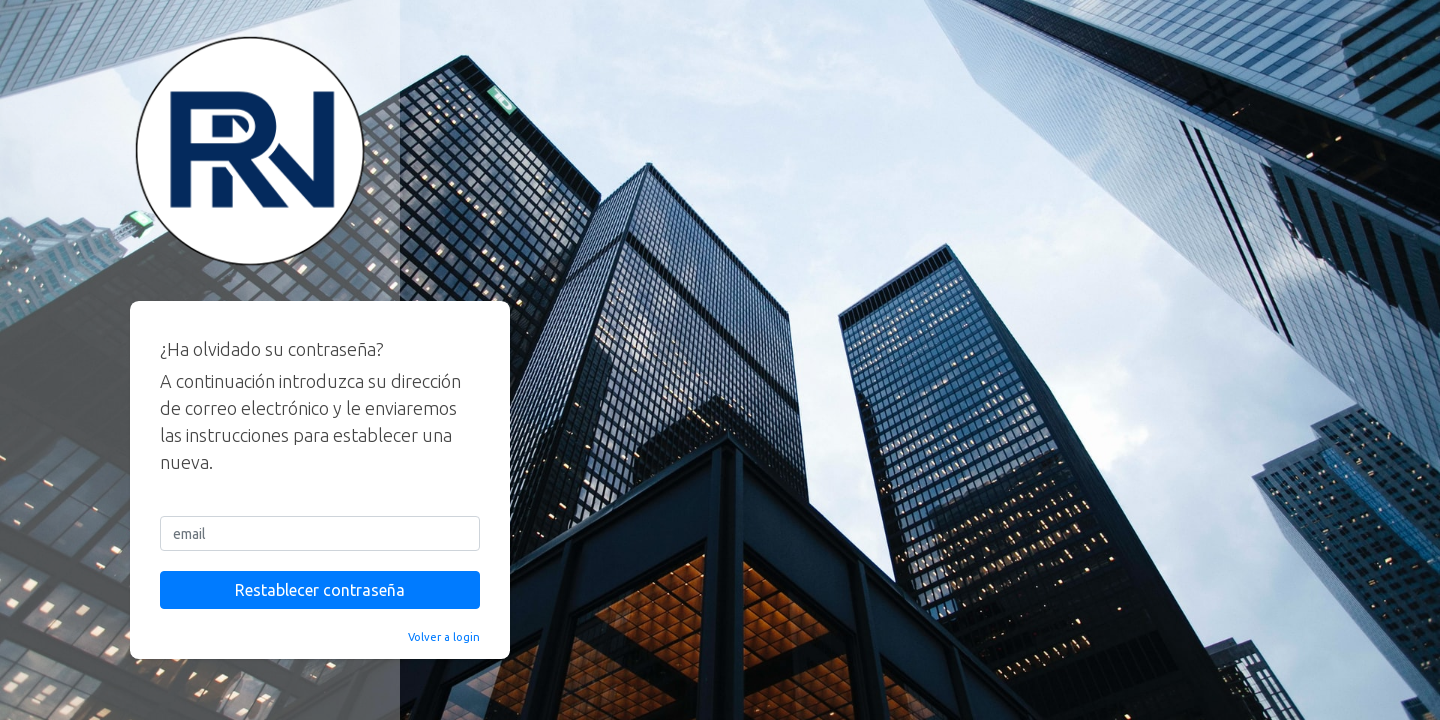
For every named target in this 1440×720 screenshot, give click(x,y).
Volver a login (444, 637)
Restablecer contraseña (320, 590)
